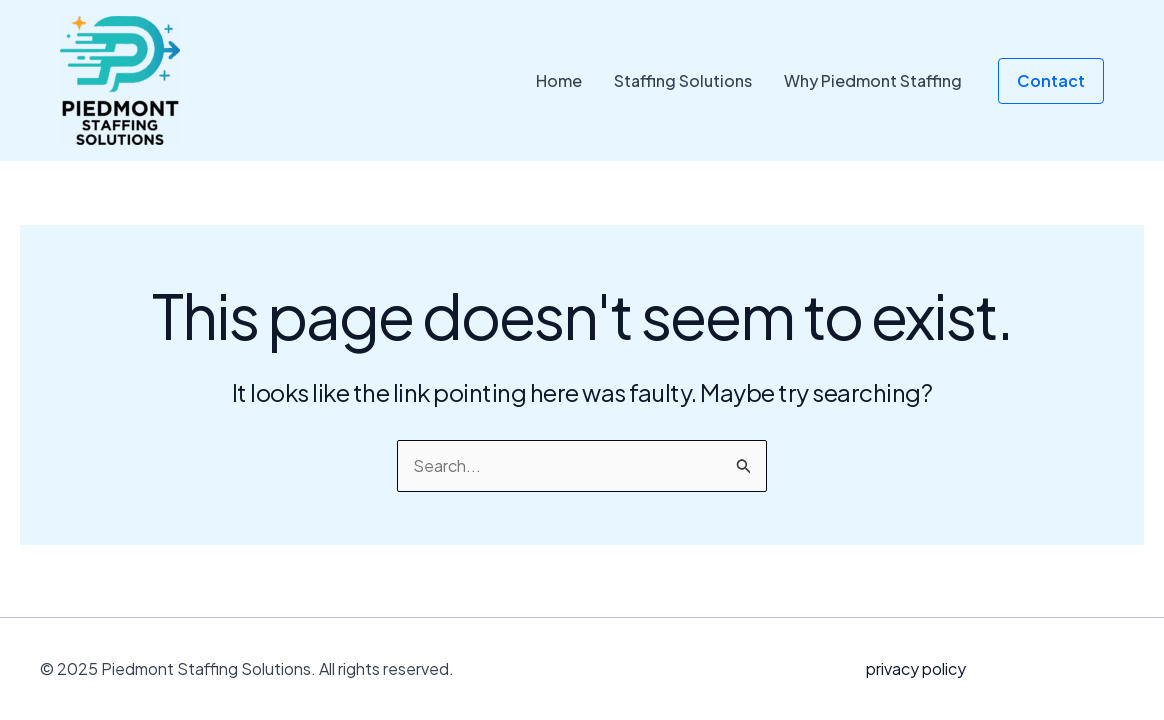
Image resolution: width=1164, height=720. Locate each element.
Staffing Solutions (683, 80)
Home (559, 80)
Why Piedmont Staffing (873, 80)
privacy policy (916, 668)
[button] (1051, 81)
